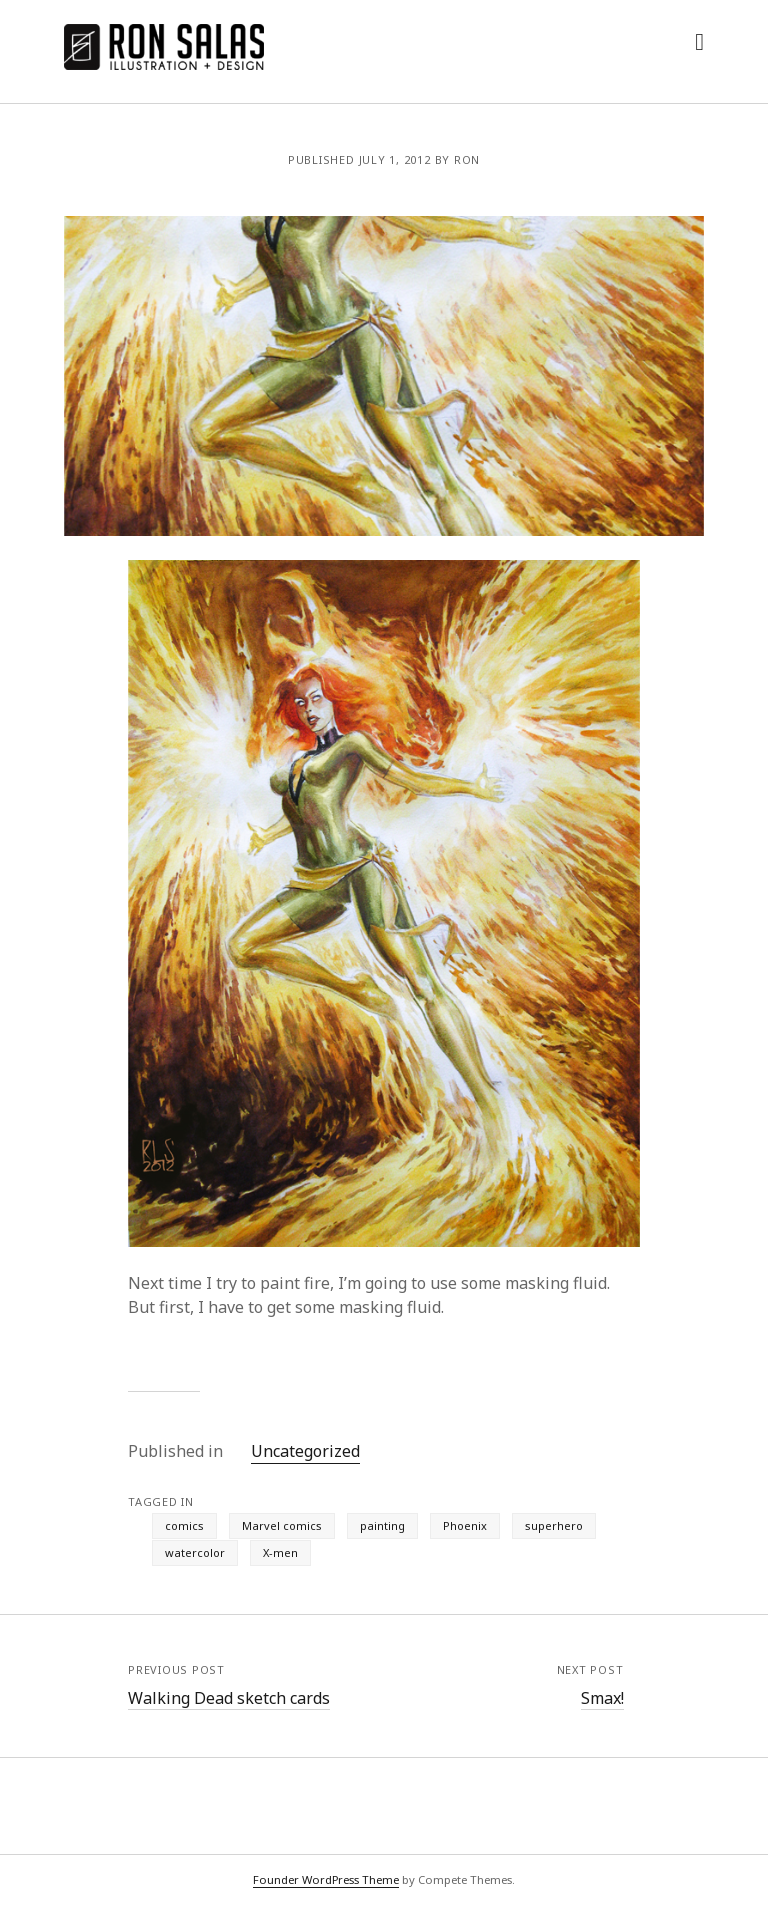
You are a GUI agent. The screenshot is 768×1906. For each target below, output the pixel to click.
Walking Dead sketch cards (229, 1698)
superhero (554, 1525)
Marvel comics (282, 1525)
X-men (280, 1552)
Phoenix (465, 1525)
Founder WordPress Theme (326, 1879)
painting (382, 1525)
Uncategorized (305, 1451)
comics (184, 1525)
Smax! (602, 1698)
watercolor (195, 1552)
